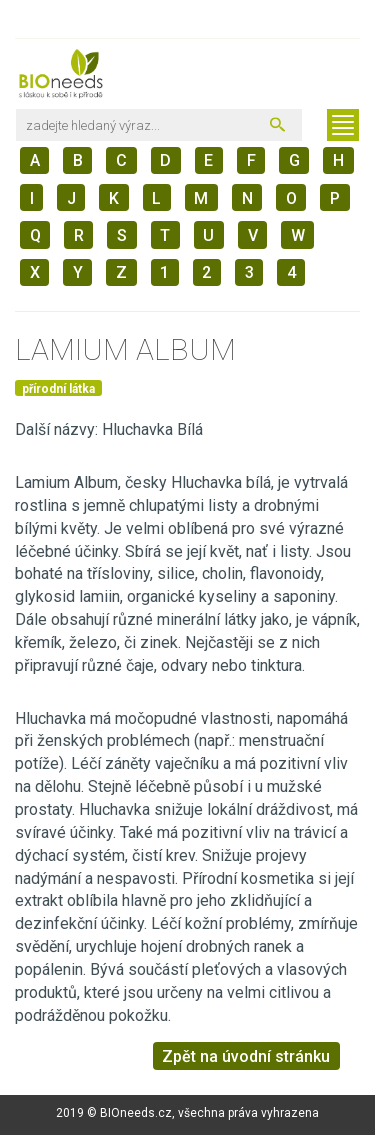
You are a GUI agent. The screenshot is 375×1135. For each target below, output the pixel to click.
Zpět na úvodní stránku (246, 1056)
